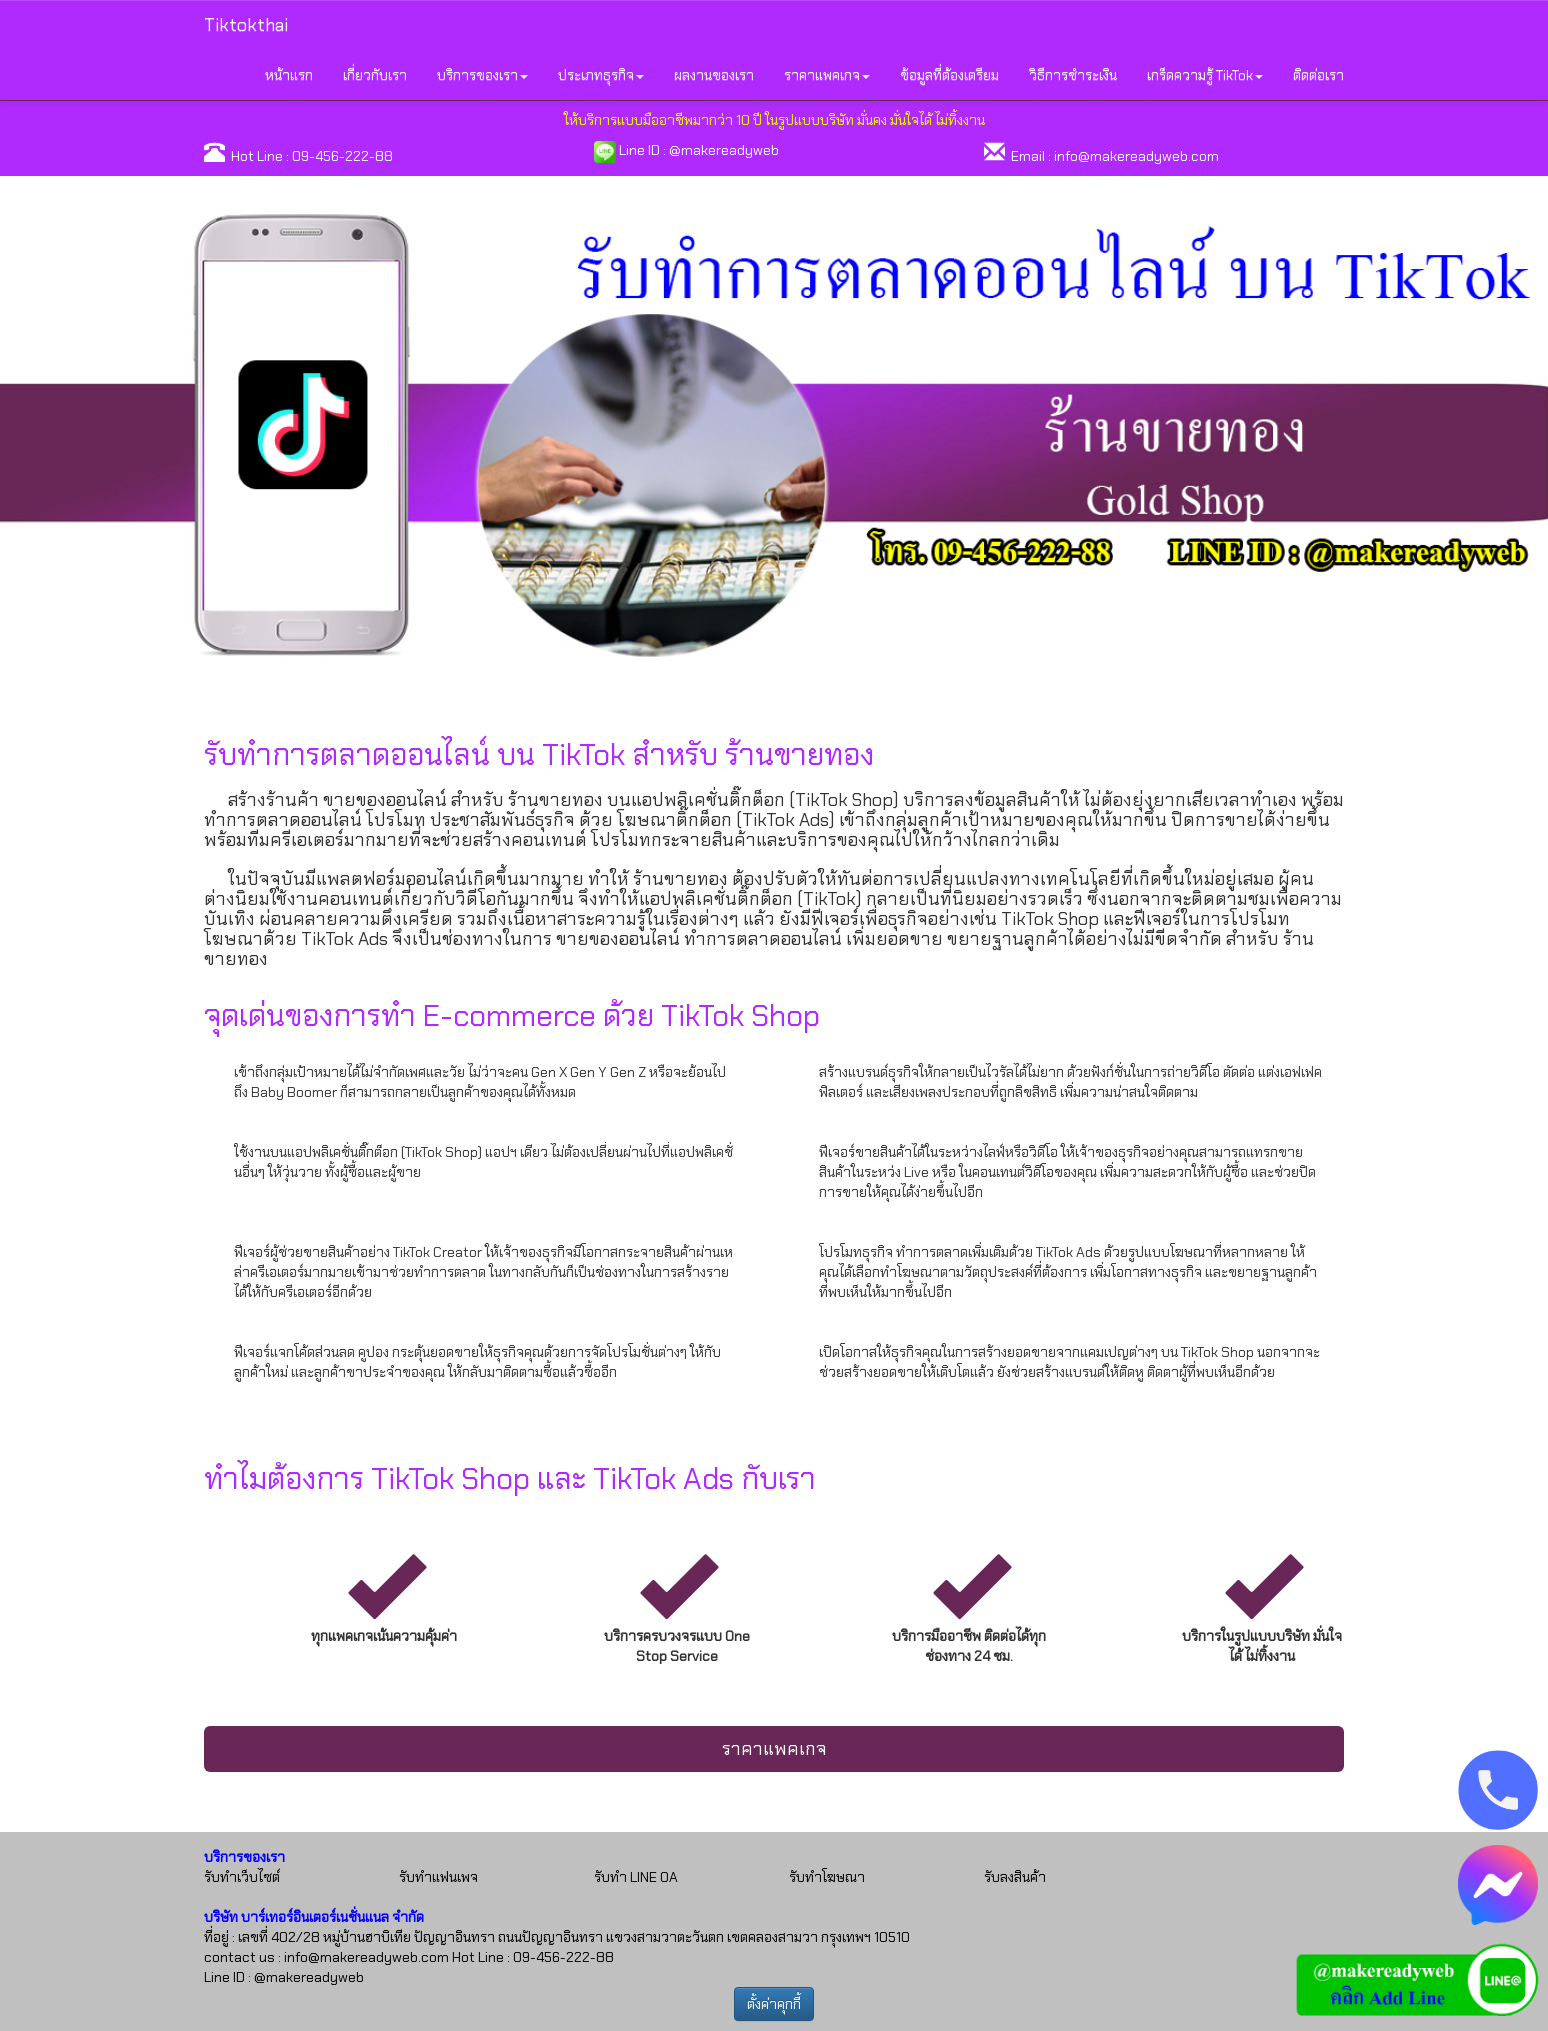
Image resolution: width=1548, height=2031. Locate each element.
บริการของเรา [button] (482, 75)
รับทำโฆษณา (827, 1877)
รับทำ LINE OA (636, 1877)
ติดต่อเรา (1318, 75)
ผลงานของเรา (714, 75)
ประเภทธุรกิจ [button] (601, 75)
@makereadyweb (724, 150)
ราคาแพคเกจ (774, 1749)
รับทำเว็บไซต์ (242, 1877)
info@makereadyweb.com (1136, 156)
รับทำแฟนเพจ (438, 1877)
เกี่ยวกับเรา (375, 75)
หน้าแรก (289, 75)
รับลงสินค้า (1015, 1877)
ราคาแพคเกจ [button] (827, 75)
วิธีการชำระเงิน (1073, 75)
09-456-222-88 (342, 156)
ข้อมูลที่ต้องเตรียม (949, 75)
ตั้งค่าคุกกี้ (774, 2004)
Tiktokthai (246, 25)
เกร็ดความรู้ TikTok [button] (1205, 75)
